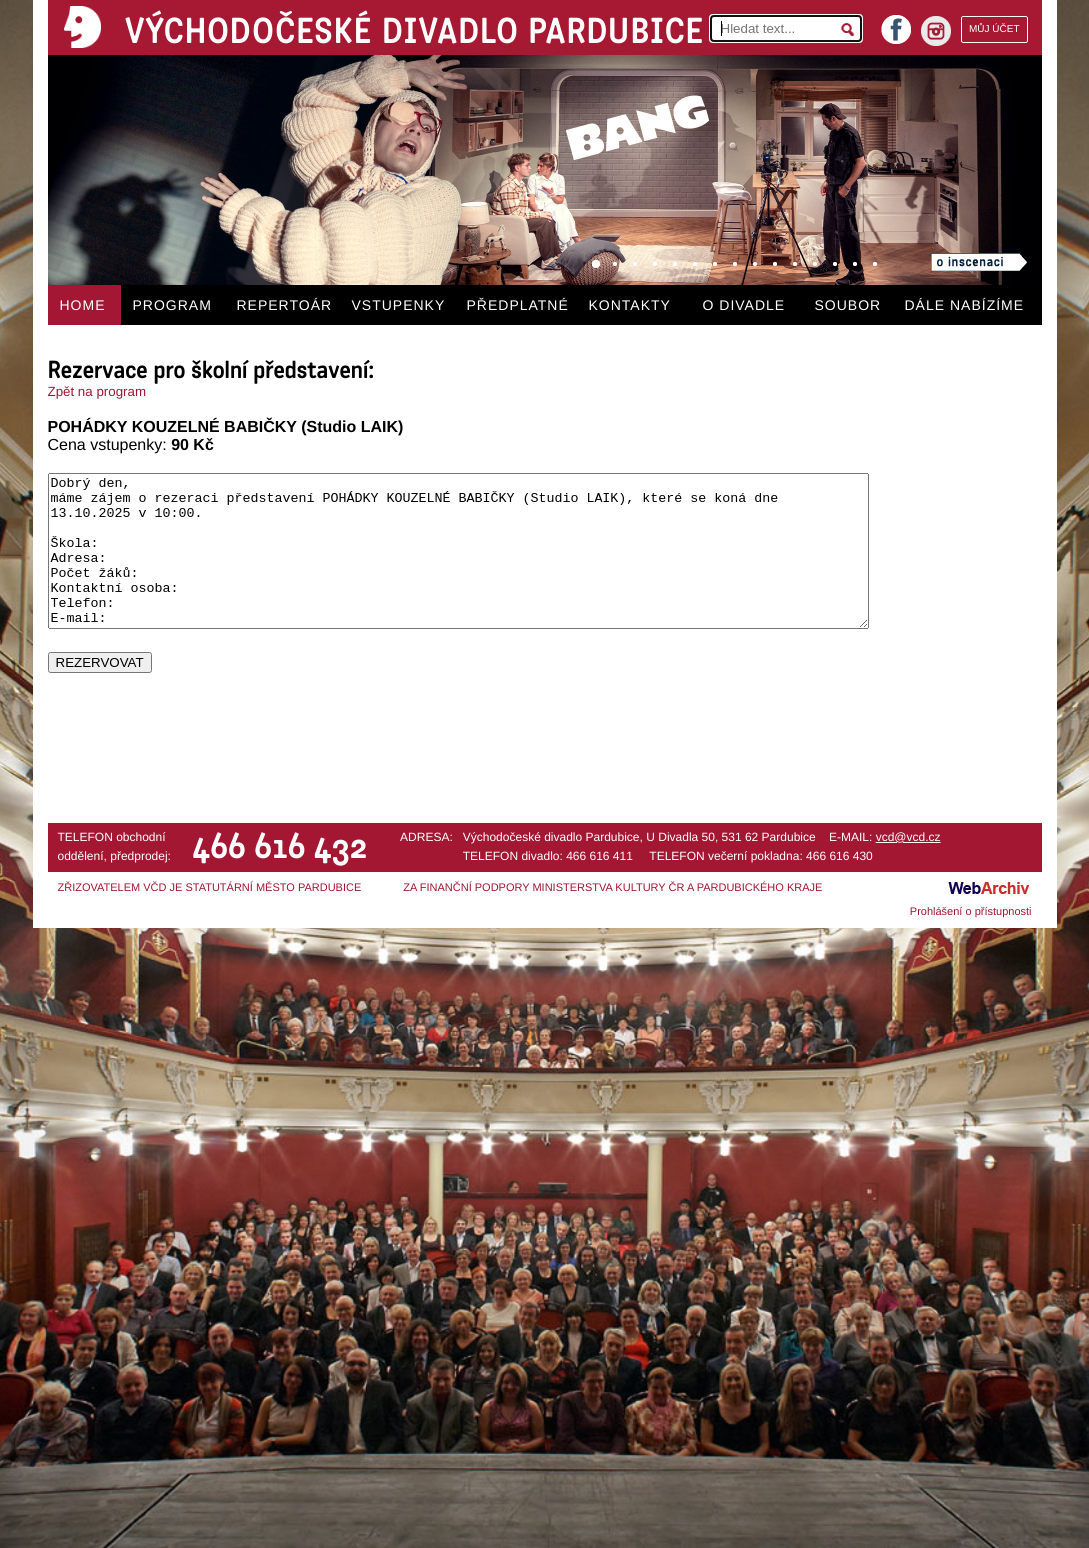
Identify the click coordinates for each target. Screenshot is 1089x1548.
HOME (83, 305)
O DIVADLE (744, 305)
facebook (896, 23)
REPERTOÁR (285, 305)
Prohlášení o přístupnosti (971, 912)
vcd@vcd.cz (908, 837)
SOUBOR (848, 305)
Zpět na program (97, 391)
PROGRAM (172, 305)
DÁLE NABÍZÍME (965, 305)
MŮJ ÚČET (994, 29)
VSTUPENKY (399, 305)
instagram (936, 31)
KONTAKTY (630, 305)
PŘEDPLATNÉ (518, 305)
